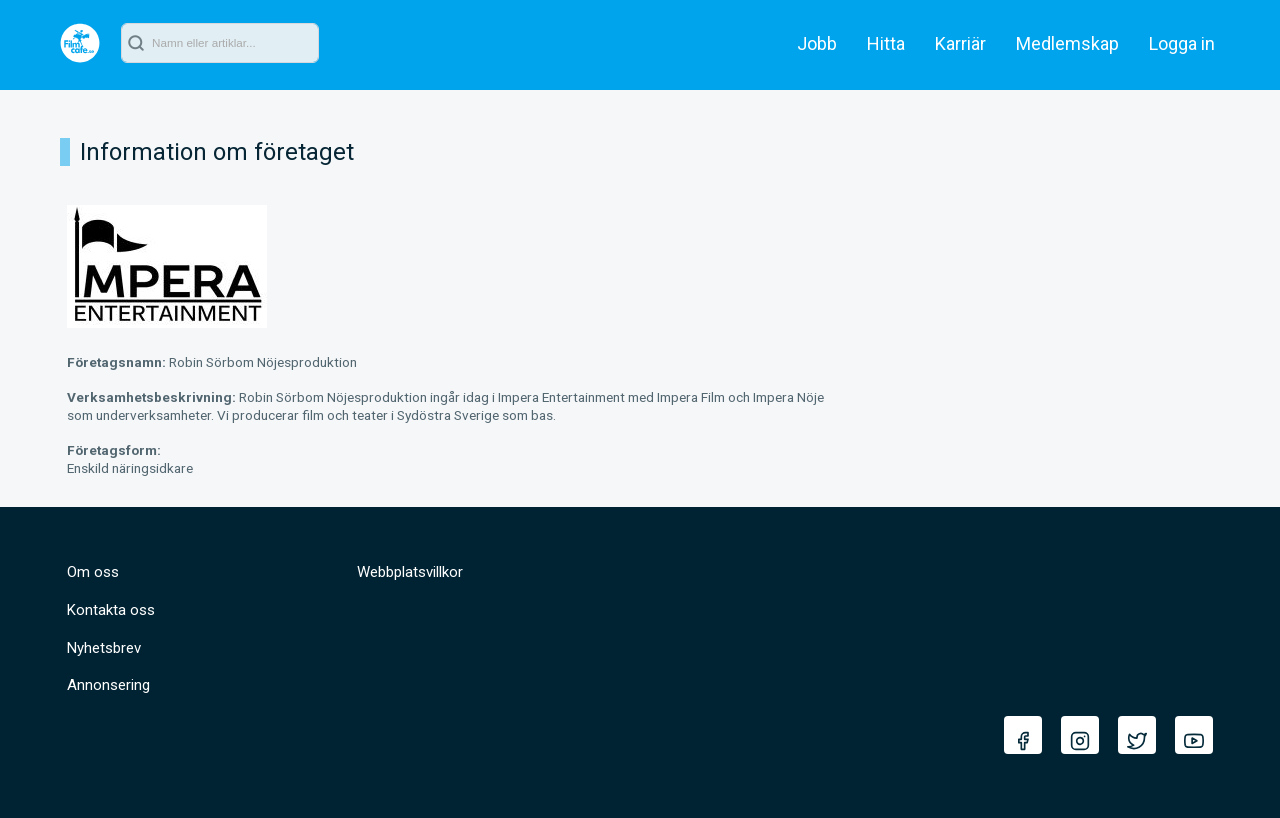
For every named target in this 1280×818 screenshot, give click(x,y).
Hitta (886, 43)
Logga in (1182, 43)
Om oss (93, 572)
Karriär (960, 43)
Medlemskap (1067, 43)
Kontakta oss (111, 610)
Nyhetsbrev (104, 648)
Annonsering (108, 685)
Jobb (817, 43)
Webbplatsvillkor (410, 572)
